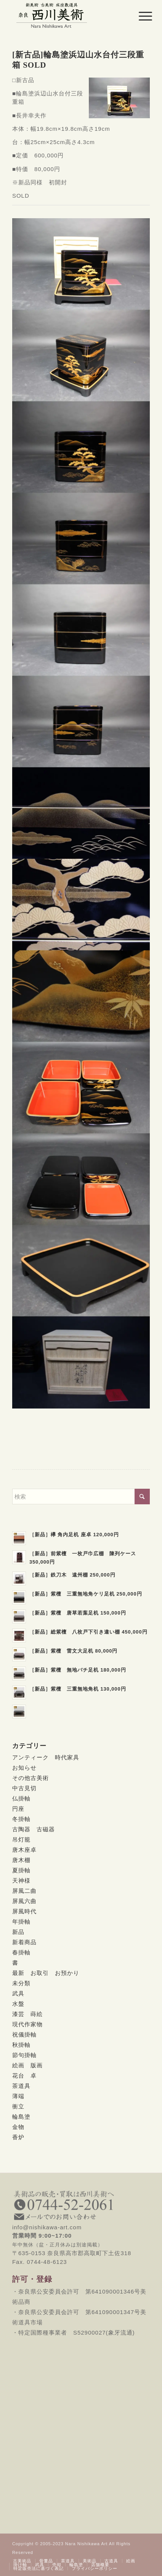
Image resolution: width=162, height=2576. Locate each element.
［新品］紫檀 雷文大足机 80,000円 (73, 1651)
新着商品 (24, 1942)
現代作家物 (27, 2024)
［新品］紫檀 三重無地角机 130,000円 (77, 1689)
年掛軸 (21, 1921)
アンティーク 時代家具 (45, 1757)
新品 (18, 1932)
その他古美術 (30, 1778)
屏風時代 (24, 1911)
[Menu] (139, 16)
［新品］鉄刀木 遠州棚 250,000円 (72, 1575)
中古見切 (24, 1788)
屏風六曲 (24, 1901)
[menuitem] (139, 16)
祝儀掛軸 (24, 2034)
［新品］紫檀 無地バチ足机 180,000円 (77, 1670)
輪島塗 (21, 2116)
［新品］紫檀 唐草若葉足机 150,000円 (77, 1613)
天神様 (21, 1880)
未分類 (21, 1983)
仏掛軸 (21, 1798)
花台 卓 (24, 2075)
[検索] (81, 1496)
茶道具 (21, 2086)
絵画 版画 (27, 2065)
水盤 (18, 2003)
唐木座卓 (24, 1849)
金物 (18, 2127)
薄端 (18, 2096)
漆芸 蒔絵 (27, 2014)
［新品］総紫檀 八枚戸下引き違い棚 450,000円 (88, 1632)
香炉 (18, 2137)
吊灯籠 (21, 1839)
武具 (18, 1993)
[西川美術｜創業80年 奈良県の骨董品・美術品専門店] (67, 15)
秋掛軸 (21, 2044)
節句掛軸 (24, 2055)
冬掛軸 (21, 1819)
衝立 (18, 2106)
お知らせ (24, 1767)
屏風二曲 (24, 1891)
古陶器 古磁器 (33, 1829)
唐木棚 (21, 1860)
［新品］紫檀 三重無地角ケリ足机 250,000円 (85, 1594)
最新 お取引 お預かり (45, 1973)
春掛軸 (21, 1952)
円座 (18, 1808)
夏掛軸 (21, 1870)
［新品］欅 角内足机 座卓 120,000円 (74, 1534)
